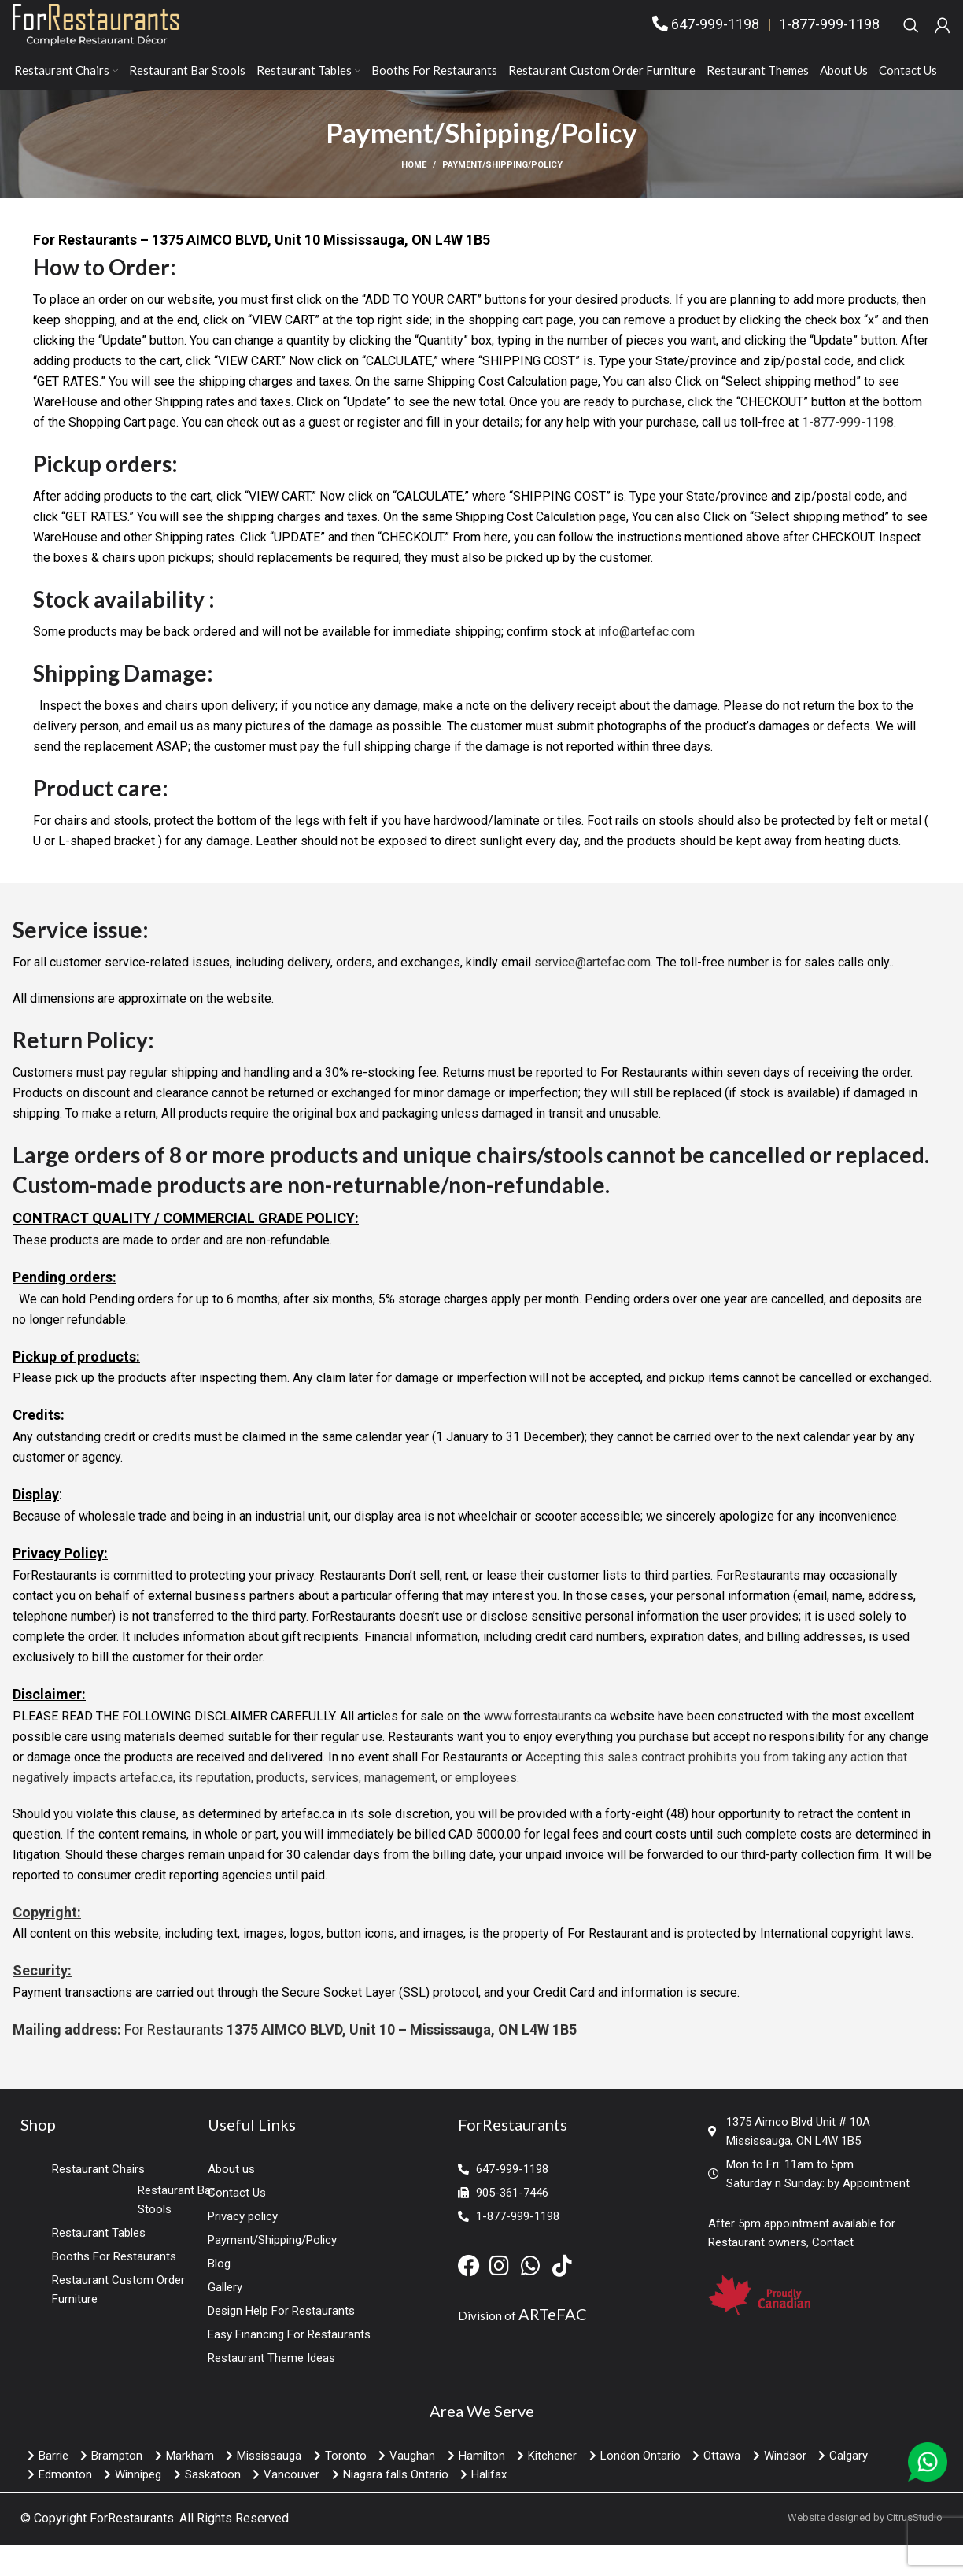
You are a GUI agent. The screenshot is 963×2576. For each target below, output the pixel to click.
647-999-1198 (715, 40)
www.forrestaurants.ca (545, 1747)
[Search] (911, 41)
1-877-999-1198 (829, 40)
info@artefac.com (646, 663)
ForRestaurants (132, 2550)
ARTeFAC (552, 2346)
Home (413, 197)
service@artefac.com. (593, 994)
